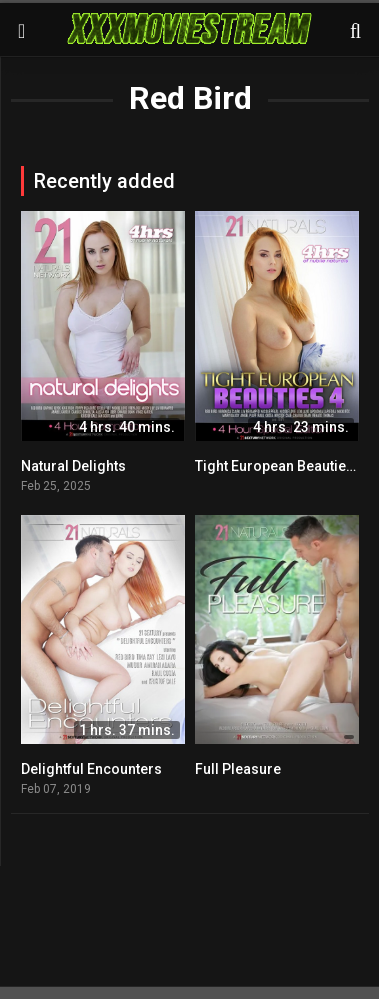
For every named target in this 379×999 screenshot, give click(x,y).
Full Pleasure (238, 769)
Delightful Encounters (91, 769)
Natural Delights (73, 466)
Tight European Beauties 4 (280, 466)
